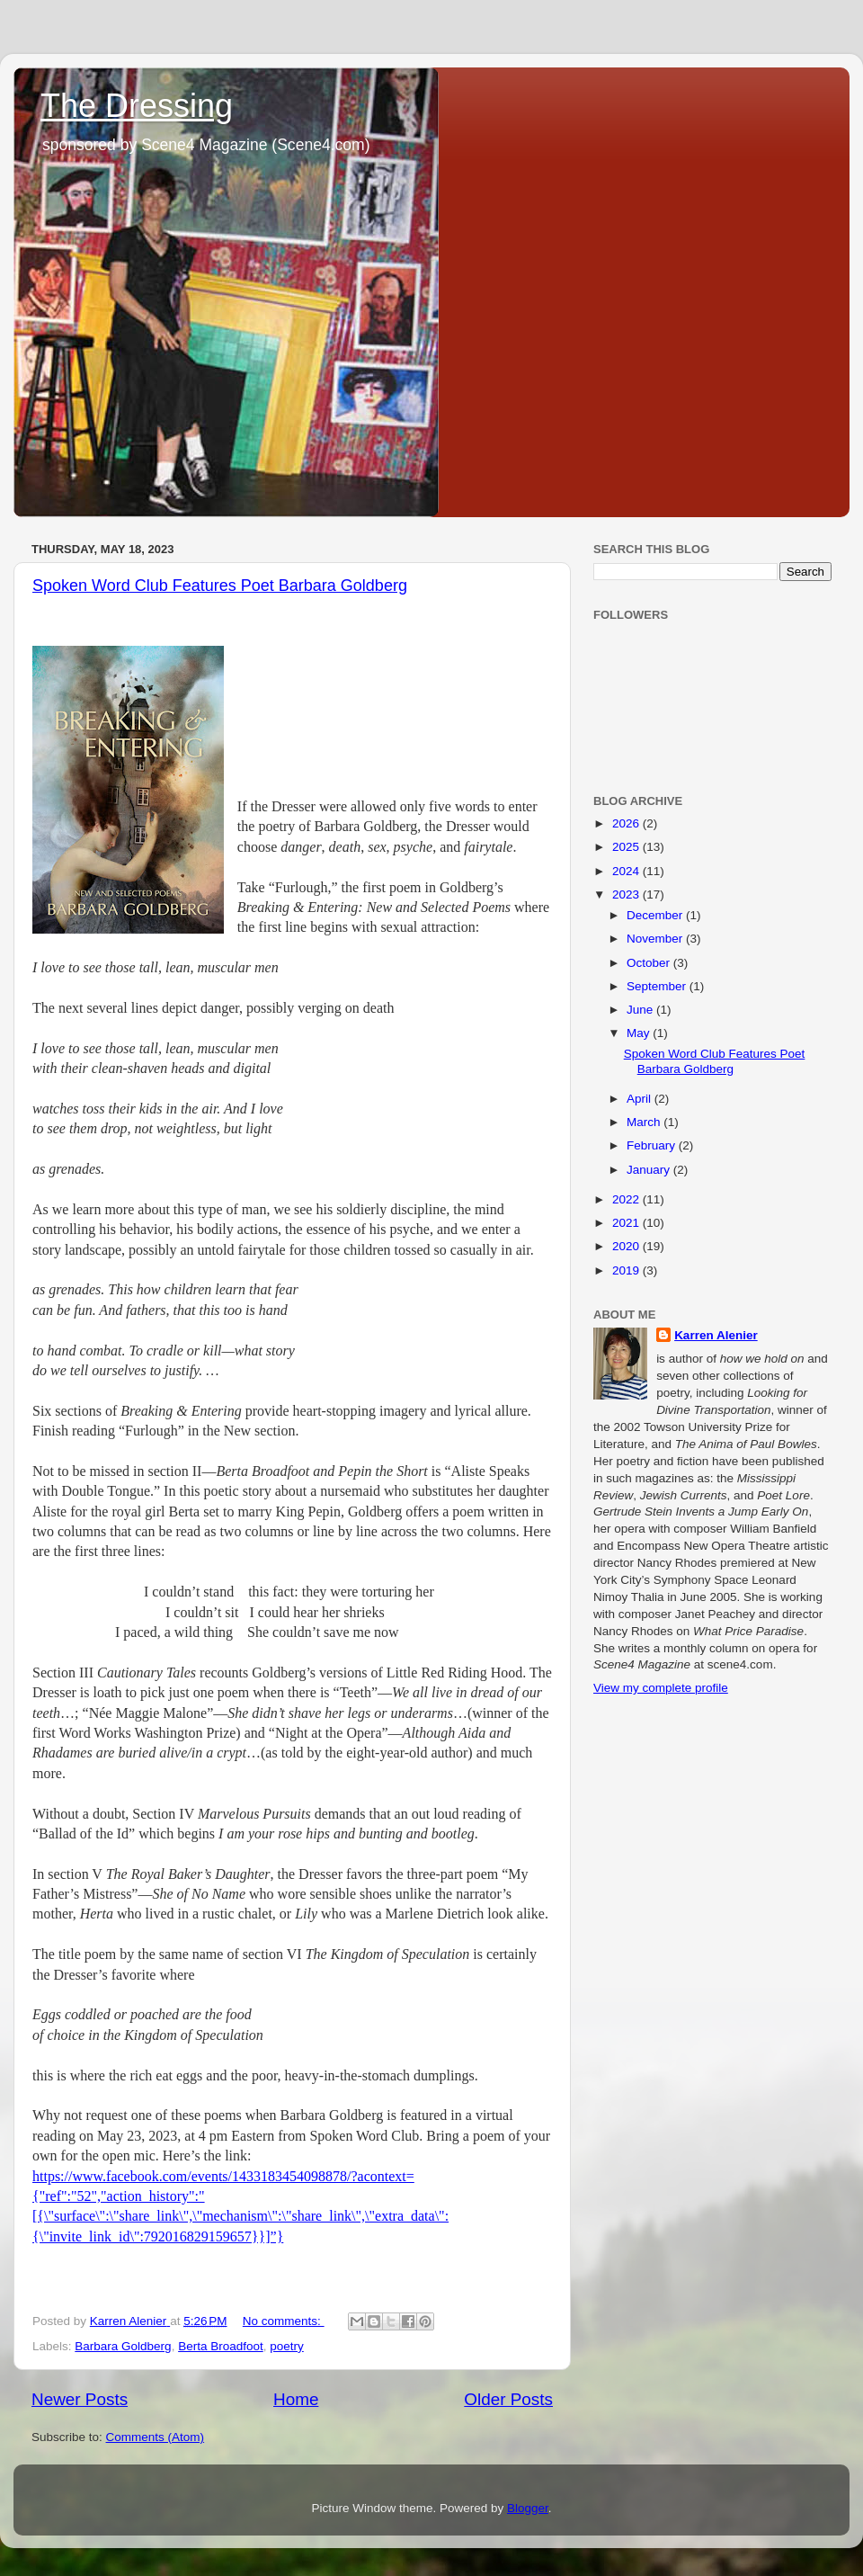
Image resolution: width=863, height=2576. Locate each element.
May (640, 1033)
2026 (627, 823)
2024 (627, 871)
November (656, 938)
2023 (627, 894)
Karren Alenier (716, 1335)
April (640, 1098)
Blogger (527, 2508)
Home (295, 2399)
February (653, 1145)
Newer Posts (79, 2399)
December (656, 915)
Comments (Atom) (155, 2437)
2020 (627, 1246)
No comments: (284, 2321)
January (650, 1169)
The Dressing (136, 105)
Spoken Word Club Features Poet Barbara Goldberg (219, 586)
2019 (627, 1270)
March (645, 1122)
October (650, 963)
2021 (627, 1223)
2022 (627, 1199)
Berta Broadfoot (220, 2346)
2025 (627, 847)
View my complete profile (660, 1688)
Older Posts (508, 2399)
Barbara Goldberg (123, 2346)
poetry (287, 2346)
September (658, 986)
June (641, 1009)
